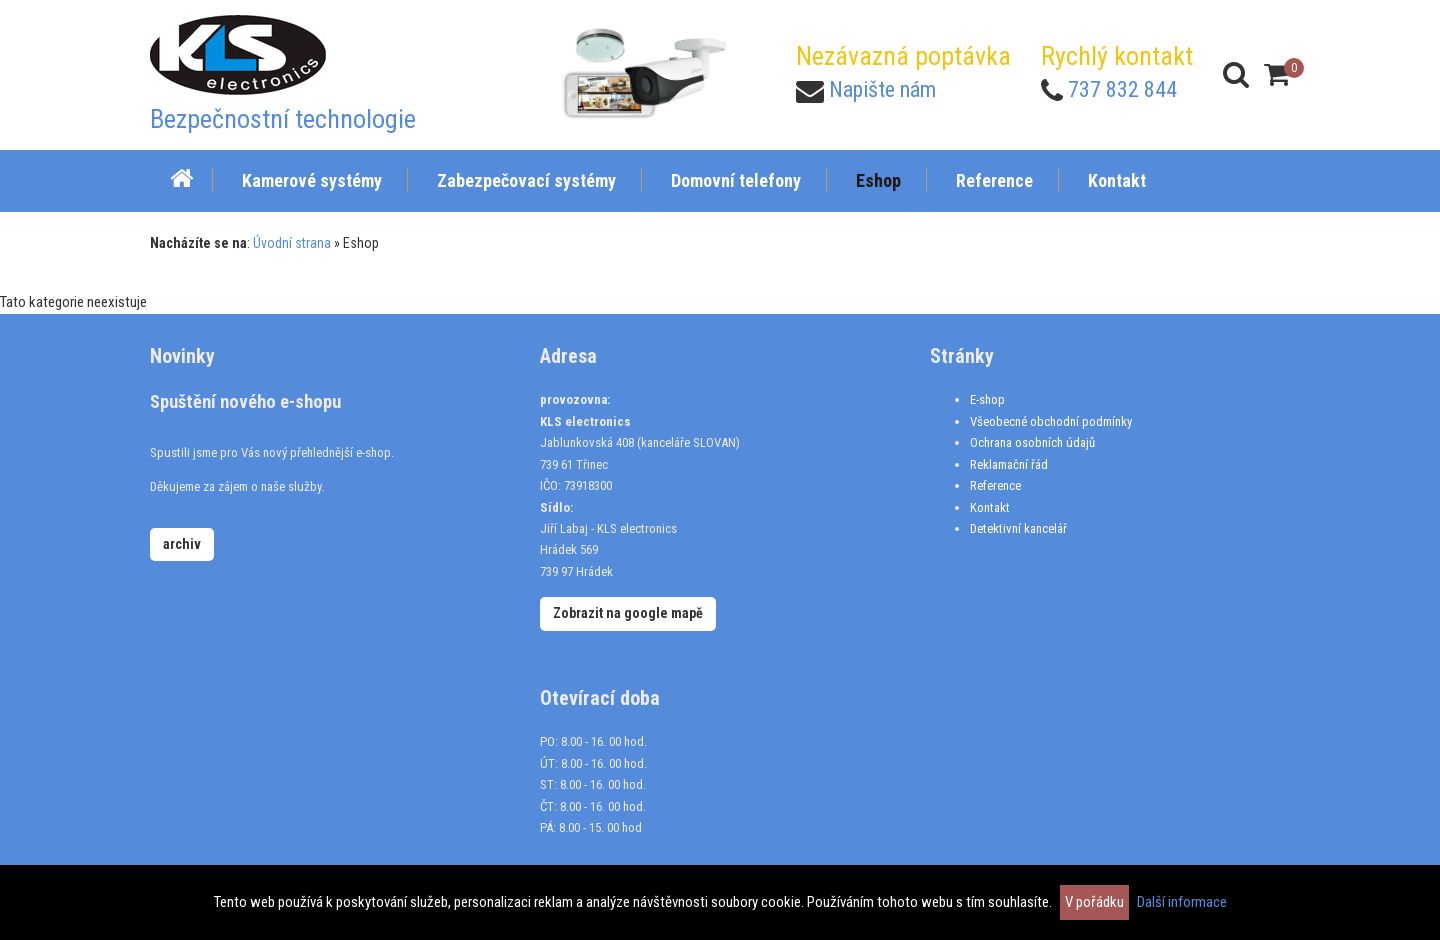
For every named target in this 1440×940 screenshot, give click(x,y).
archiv (182, 544)
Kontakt (990, 507)
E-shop (987, 399)
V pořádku (1094, 902)
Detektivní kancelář (1018, 528)
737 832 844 (1122, 89)
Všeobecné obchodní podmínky (1051, 421)
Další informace (1182, 902)
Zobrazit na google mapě (628, 613)
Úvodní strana (292, 243)
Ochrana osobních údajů (1032, 442)
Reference (995, 485)
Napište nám (882, 89)
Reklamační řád (1009, 464)
